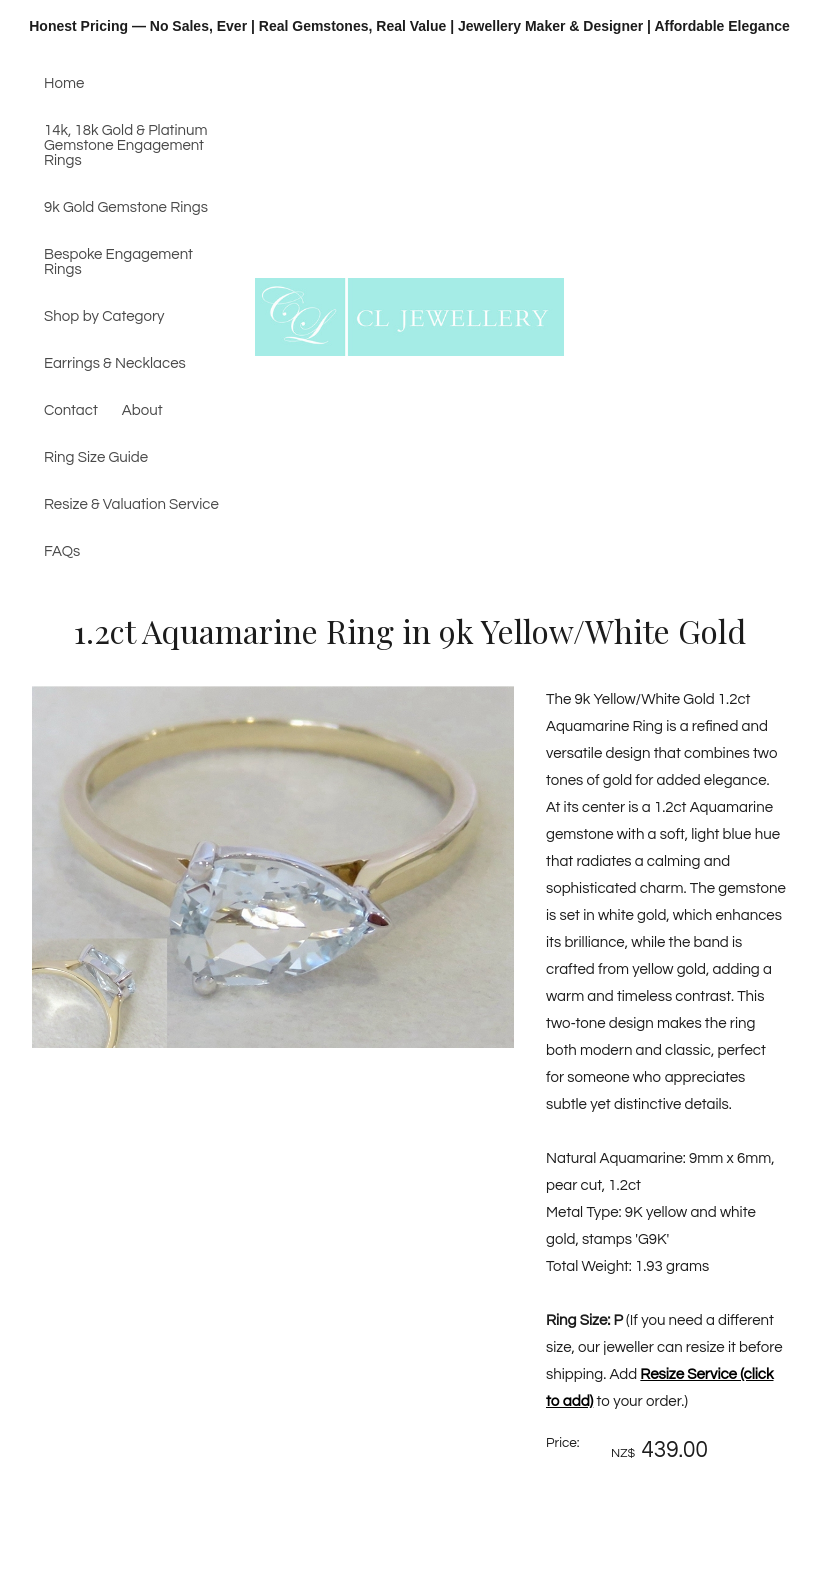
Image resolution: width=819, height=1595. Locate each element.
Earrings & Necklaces (115, 363)
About (142, 410)
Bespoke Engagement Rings (118, 262)
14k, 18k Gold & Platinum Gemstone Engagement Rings (126, 145)
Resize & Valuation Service (131, 504)
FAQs (62, 551)
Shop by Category (104, 316)
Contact (71, 410)
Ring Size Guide (96, 457)
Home (64, 83)
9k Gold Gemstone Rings (126, 207)
